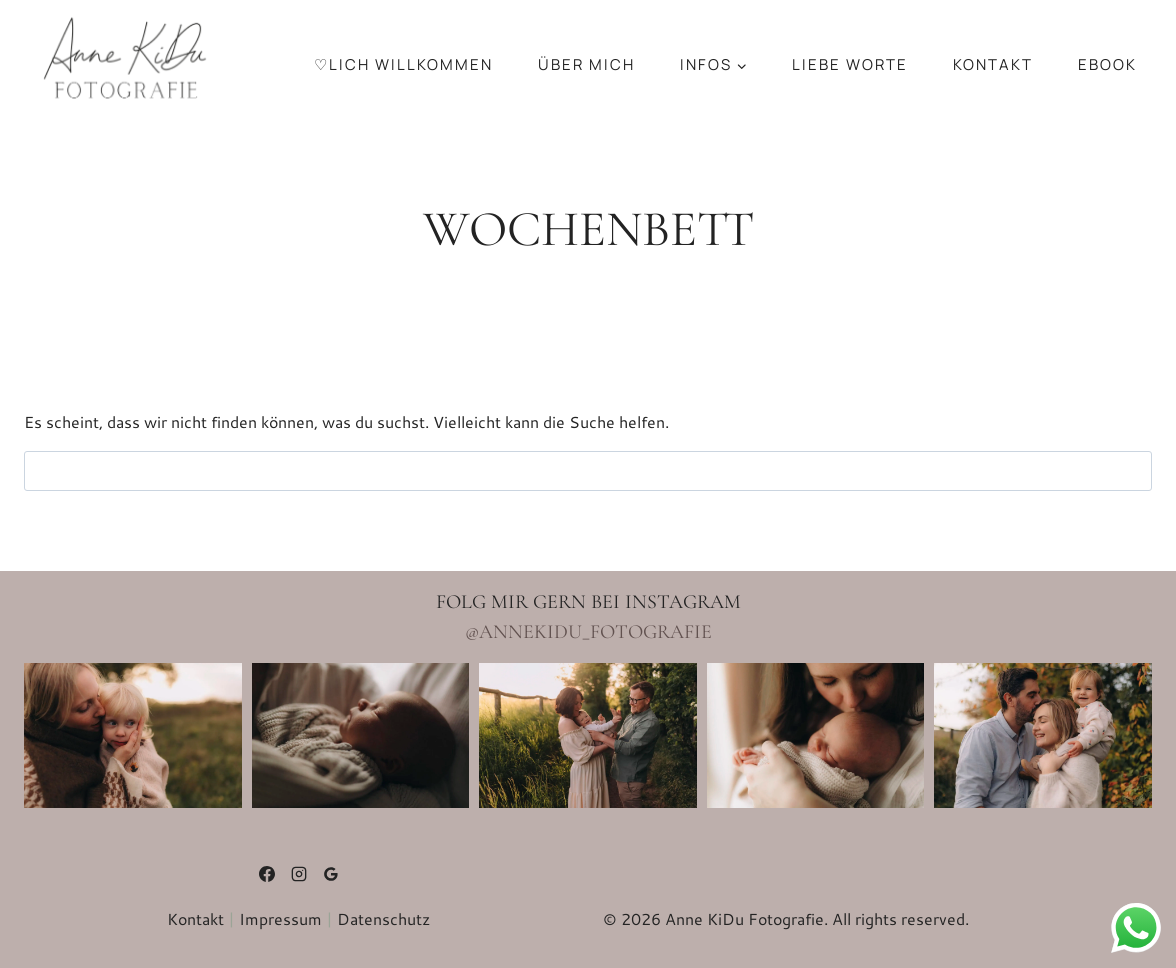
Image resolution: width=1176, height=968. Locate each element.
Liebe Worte (850, 64)
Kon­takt (993, 64)
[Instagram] (299, 874)
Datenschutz (383, 918)
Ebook (1107, 64)
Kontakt (195, 918)
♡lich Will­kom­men (403, 64)
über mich (586, 64)
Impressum (280, 918)
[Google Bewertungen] (331, 874)
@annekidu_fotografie (588, 632)
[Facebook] (267, 874)
